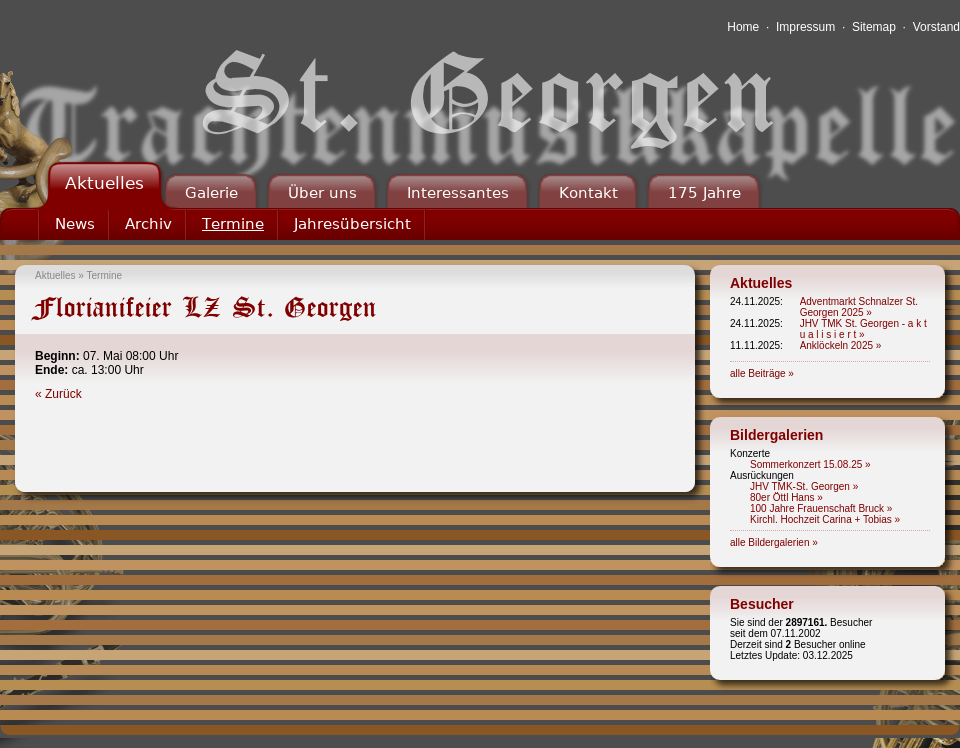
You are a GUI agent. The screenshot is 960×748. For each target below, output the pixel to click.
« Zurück (58, 394)
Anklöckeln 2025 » (841, 345)
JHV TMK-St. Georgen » (804, 486)
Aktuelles (104, 183)
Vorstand (936, 27)
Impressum (805, 27)
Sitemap (874, 27)
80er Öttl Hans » (786, 497)
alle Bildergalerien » (774, 542)
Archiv (148, 224)
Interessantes (458, 193)
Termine (233, 224)
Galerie (211, 193)
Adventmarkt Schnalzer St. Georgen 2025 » (859, 307)
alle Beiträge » (762, 373)
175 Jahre (704, 193)
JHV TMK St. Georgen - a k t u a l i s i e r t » (863, 329)
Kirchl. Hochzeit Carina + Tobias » (825, 519)
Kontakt (588, 193)
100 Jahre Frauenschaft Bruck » (821, 508)
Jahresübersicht (352, 224)
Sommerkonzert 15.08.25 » (810, 464)
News (75, 224)
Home (743, 27)
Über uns (322, 193)
